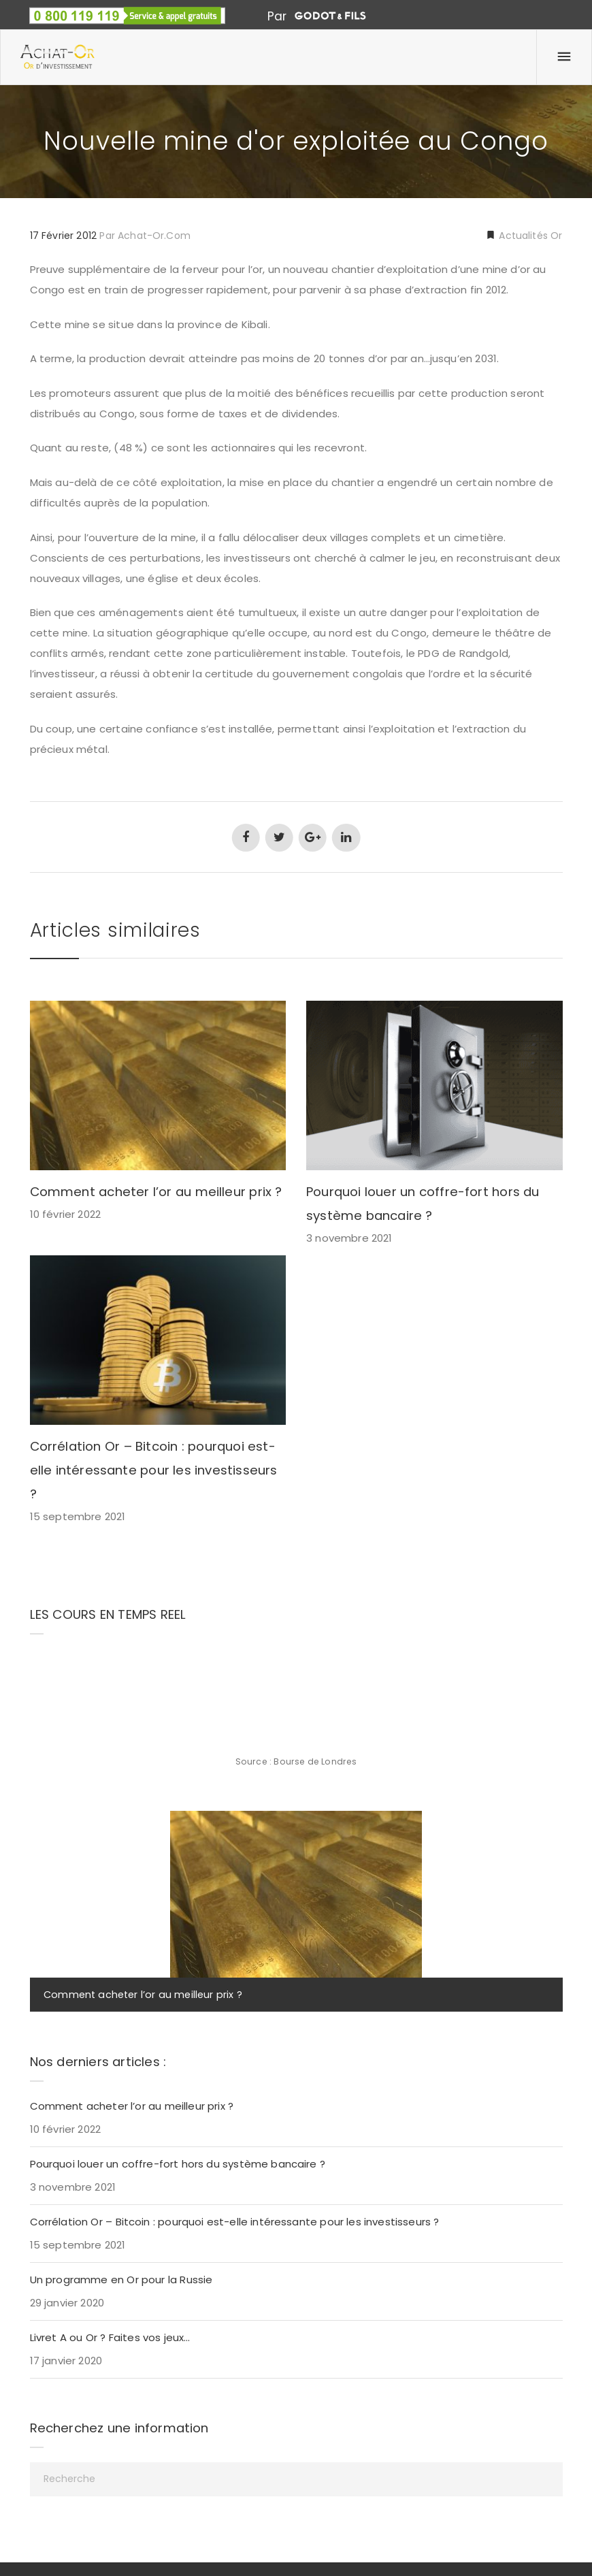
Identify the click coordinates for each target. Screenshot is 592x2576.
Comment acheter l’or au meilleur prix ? (156, 1191)
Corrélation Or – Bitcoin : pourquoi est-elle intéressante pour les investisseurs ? (154, 1470)
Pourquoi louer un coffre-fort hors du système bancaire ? (178, 2164)
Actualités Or (529, 235)
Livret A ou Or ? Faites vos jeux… (110, 2337)
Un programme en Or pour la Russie (121, 2279)
